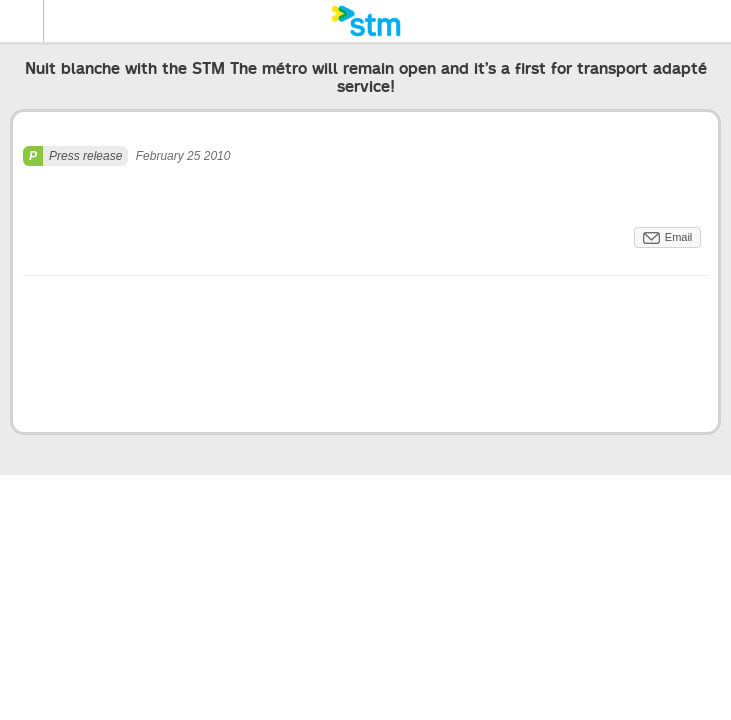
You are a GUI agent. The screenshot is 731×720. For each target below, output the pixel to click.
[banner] (365, 21)
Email (679, 237)
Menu (22, 21)
